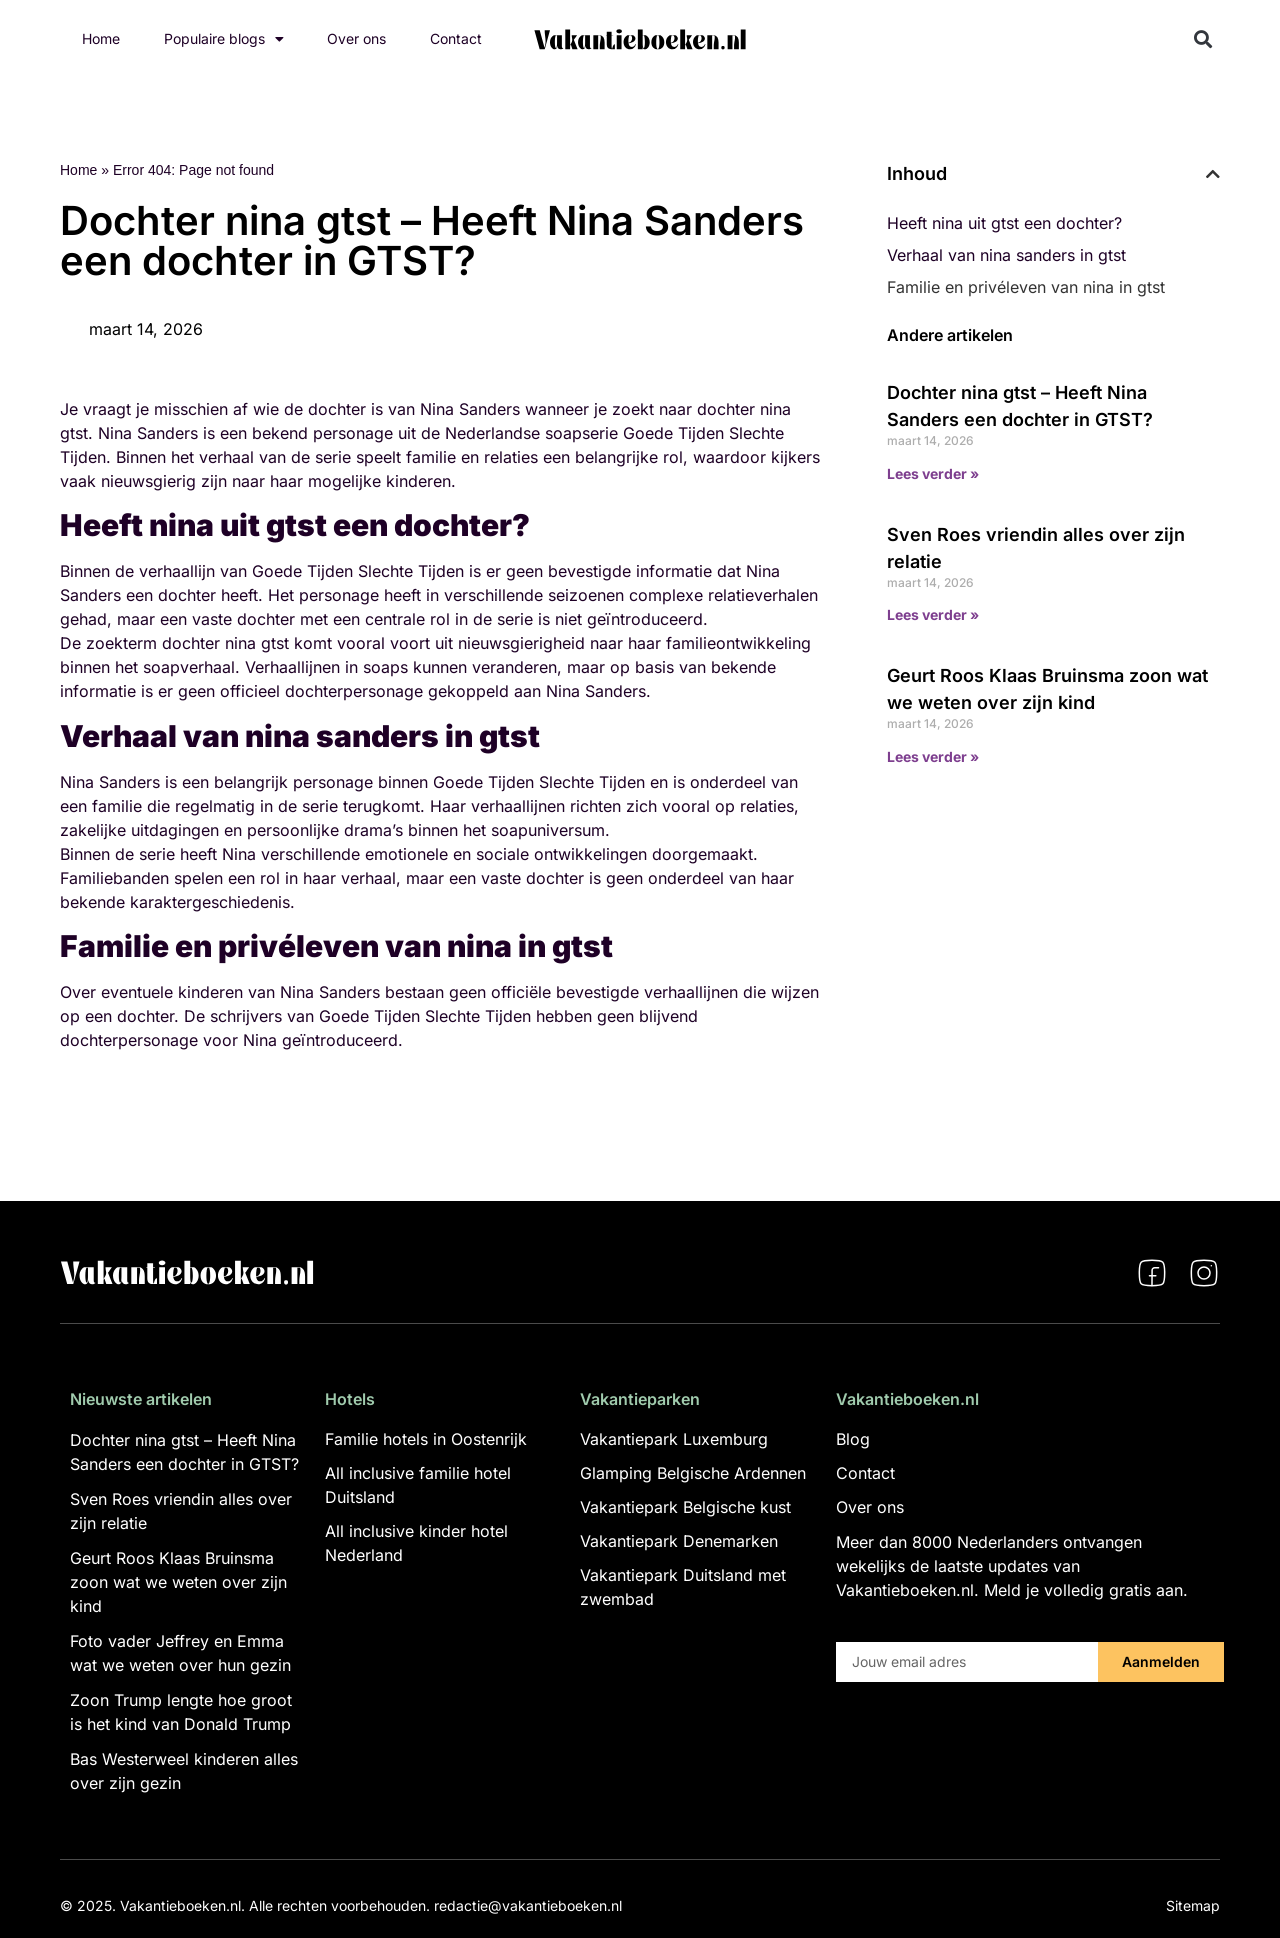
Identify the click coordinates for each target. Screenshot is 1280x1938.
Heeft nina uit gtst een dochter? (1004, 223)
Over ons (356, 38)
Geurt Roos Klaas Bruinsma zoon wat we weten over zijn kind (178, 1582)
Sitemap (1193, 1905)
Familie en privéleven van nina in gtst (1026, 287)
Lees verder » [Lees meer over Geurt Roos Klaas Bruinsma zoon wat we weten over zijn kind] (933, 756)
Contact (456, 38)
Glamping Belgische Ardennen (693, 1473)
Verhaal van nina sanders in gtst (1006, 255)
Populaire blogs (224, 39)
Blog (853, 1439)
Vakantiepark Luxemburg (674, 1439)
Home (101, 38)
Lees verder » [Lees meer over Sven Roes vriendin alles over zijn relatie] (933, 614)
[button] (1203, 39)
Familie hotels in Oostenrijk (426, 1439)
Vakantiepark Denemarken (679, 1541)
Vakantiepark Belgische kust (685, 1507)
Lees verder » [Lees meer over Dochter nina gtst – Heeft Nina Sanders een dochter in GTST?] (933, 473)
